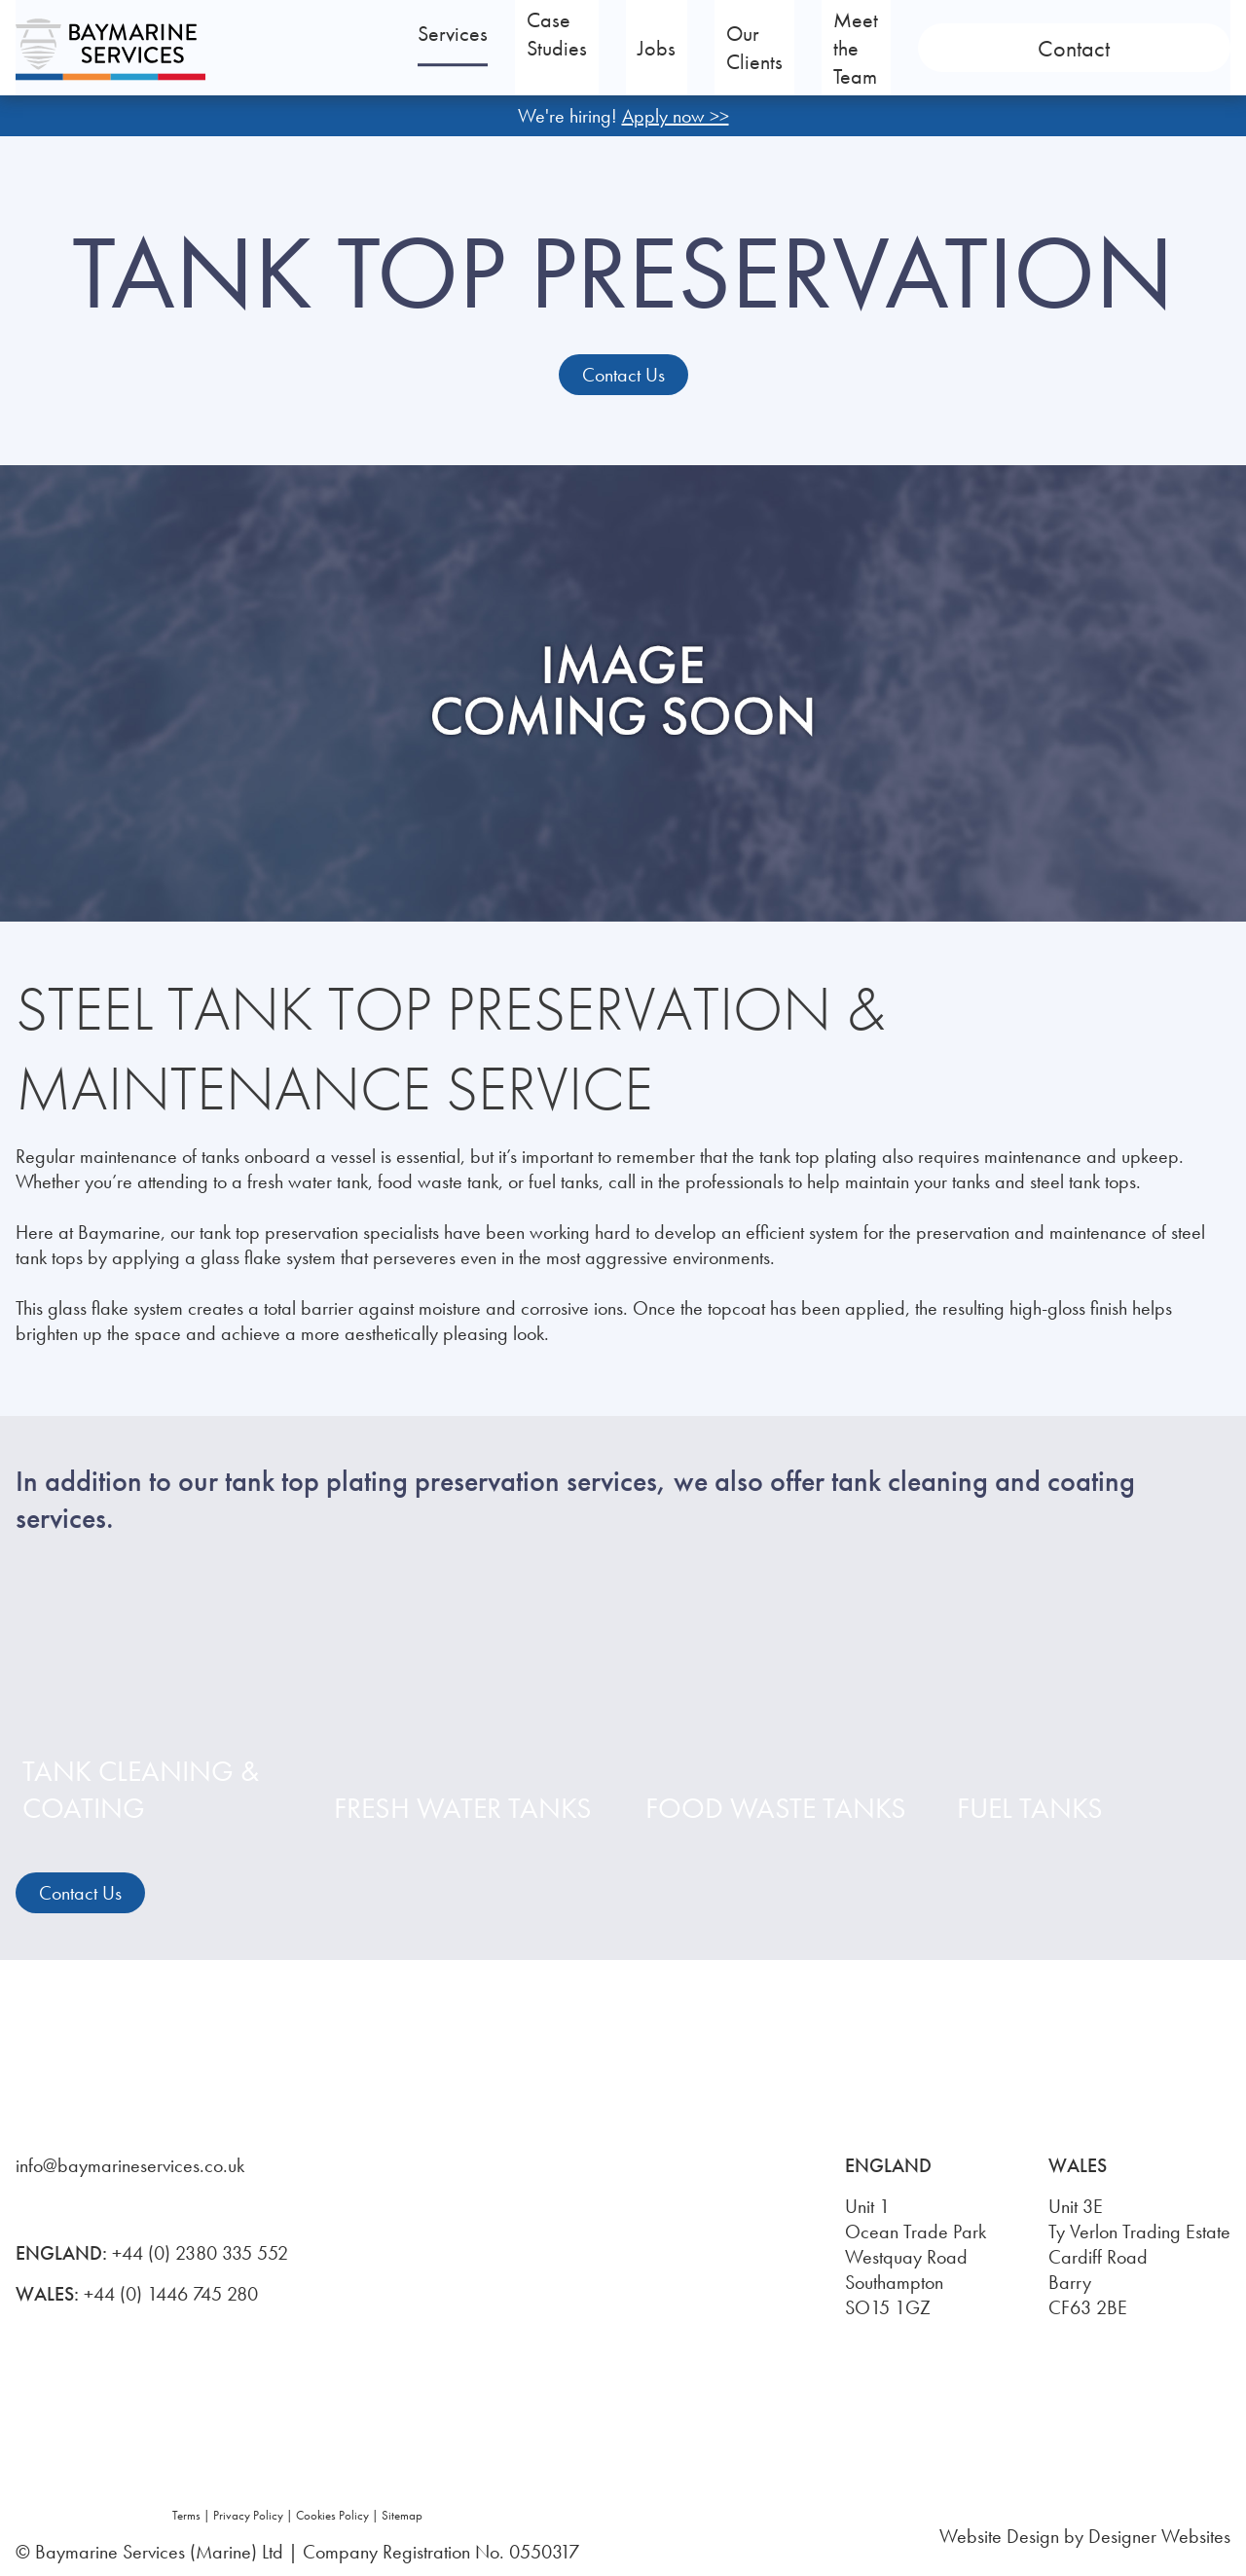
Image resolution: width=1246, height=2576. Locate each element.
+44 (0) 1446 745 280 (171, 2293)
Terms (186, 2515)
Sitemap (402, 2515)
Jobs (773, 48)
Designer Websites (1159, 2536)
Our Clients (867, 48)
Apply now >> (675, 115)
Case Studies (659, 48)
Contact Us (623, 374)
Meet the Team (1003, 48)
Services (505, 48)
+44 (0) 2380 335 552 (200, 2253)
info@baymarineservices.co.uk (130, 2165)
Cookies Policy (332, 2515)
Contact (1161, 48)
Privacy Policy (248, 2515)
